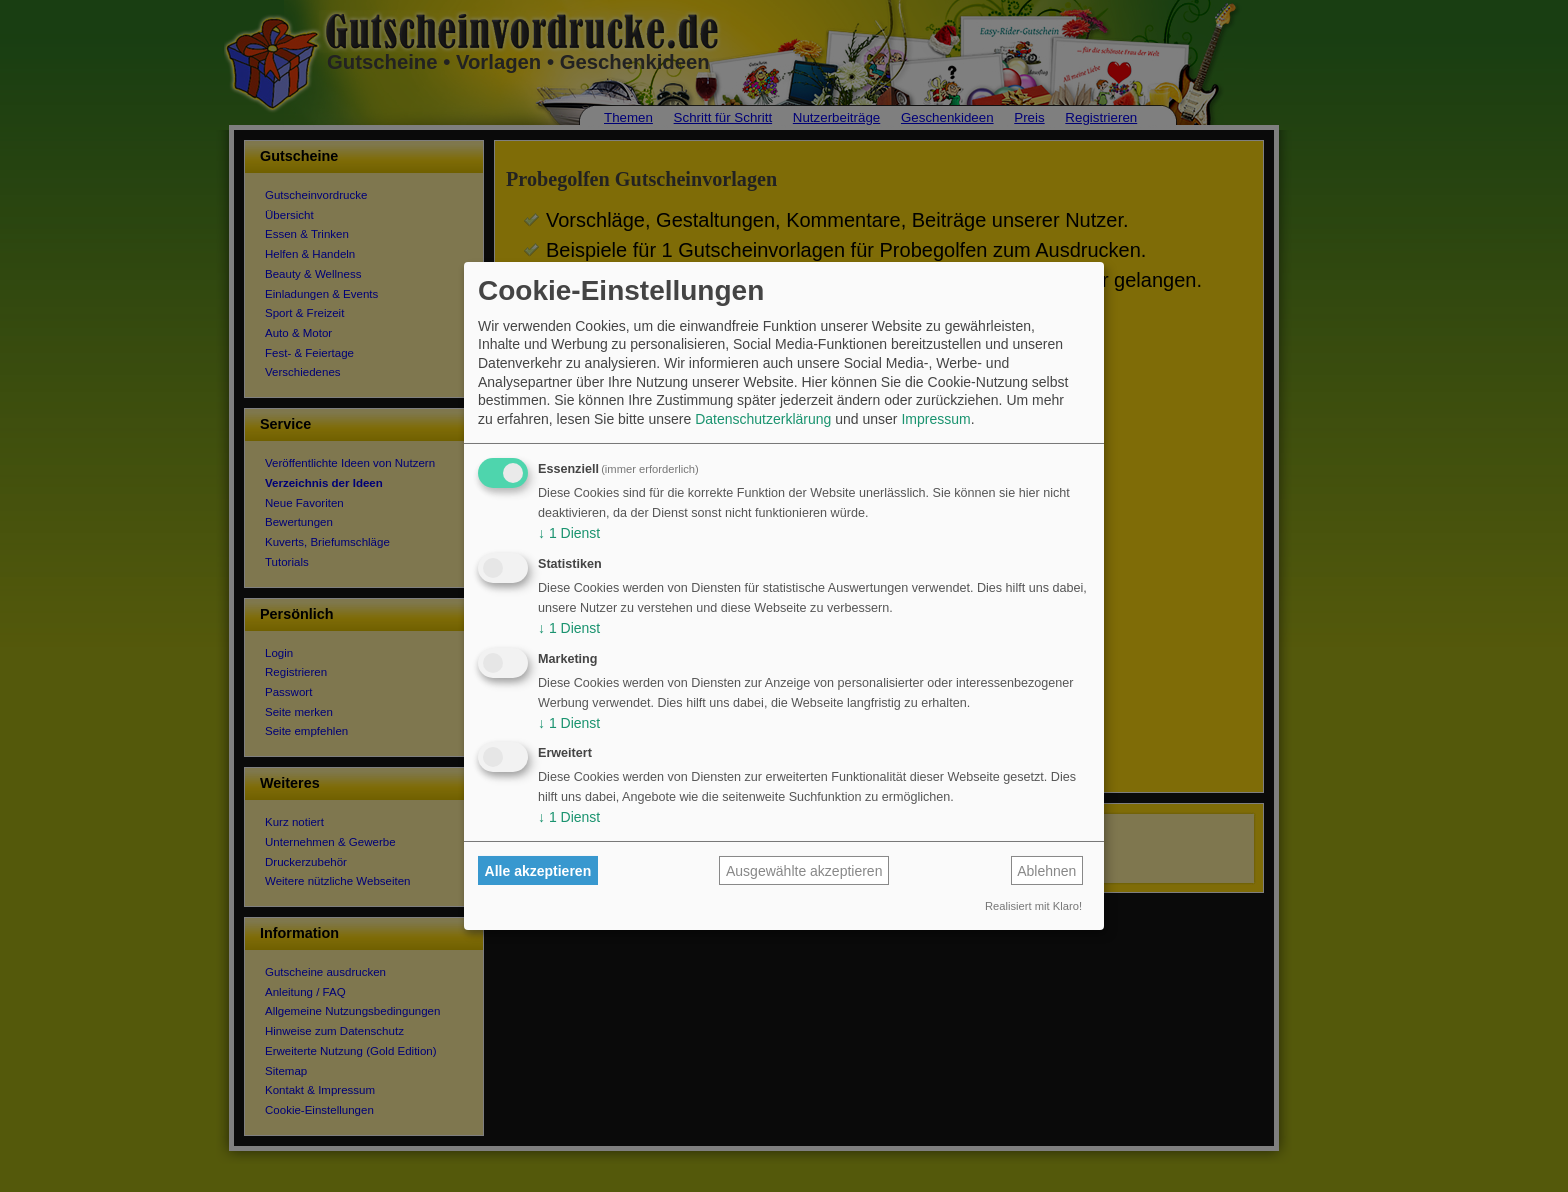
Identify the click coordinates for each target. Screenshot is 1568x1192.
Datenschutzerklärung (763, 419)
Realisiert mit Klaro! (1033, 906)
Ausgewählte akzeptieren (804, 871)
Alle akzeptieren (538, 871)
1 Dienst (569, 533)
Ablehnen (1046, 871)
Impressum (935, 419)
